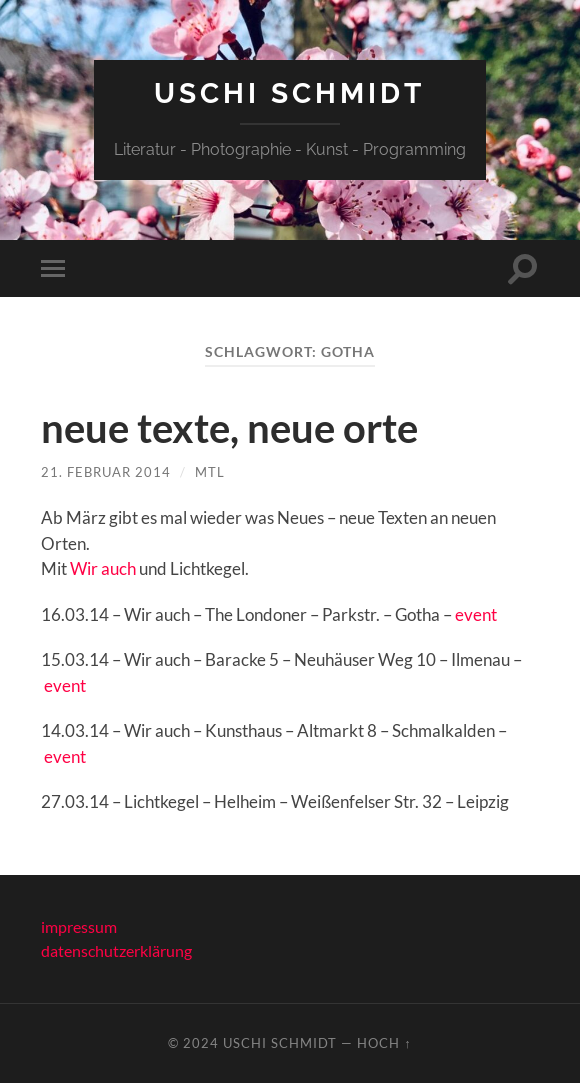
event (476, 614)
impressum (79, 926)
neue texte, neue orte (229, 428)
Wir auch (103, 568)
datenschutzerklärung (116, 950)
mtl (210, 472)
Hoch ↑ (384, 1043)
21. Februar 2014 (106, 472)
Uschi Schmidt (289, 93)
